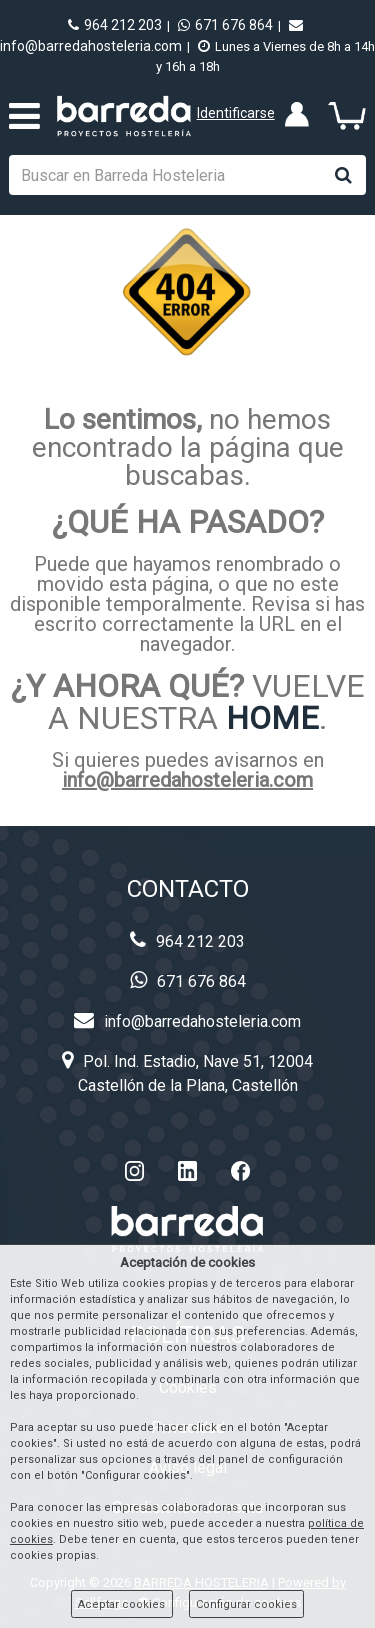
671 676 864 (225, 25)
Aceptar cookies (121, 1604)
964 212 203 (115, 25)
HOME (272, 718)
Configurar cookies (246, 1604)
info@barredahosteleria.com (187, 780)
